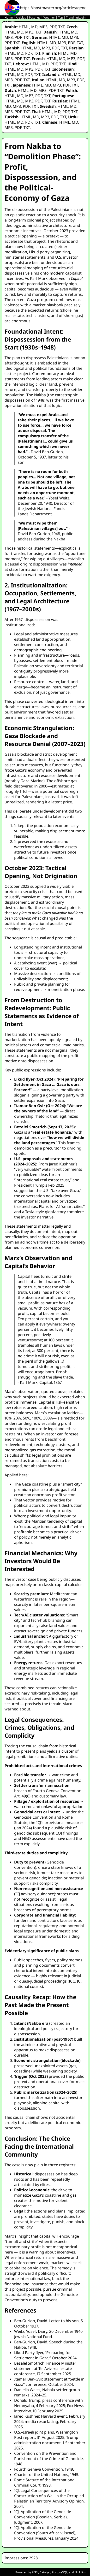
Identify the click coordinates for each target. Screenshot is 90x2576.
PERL (35, 2572)
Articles (21, 17)
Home (9, 17)
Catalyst (45, 2572)
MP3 (43, 26)
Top (60, 17)
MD (34, 26)
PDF (52, 26)
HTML (24, 26)
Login (81, 17)
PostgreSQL (59, 2572)
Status (11, 22)
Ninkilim (80, 2572)
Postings (34, 17)
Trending (72, 17)
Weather (49, 17)
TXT (61, 26)
